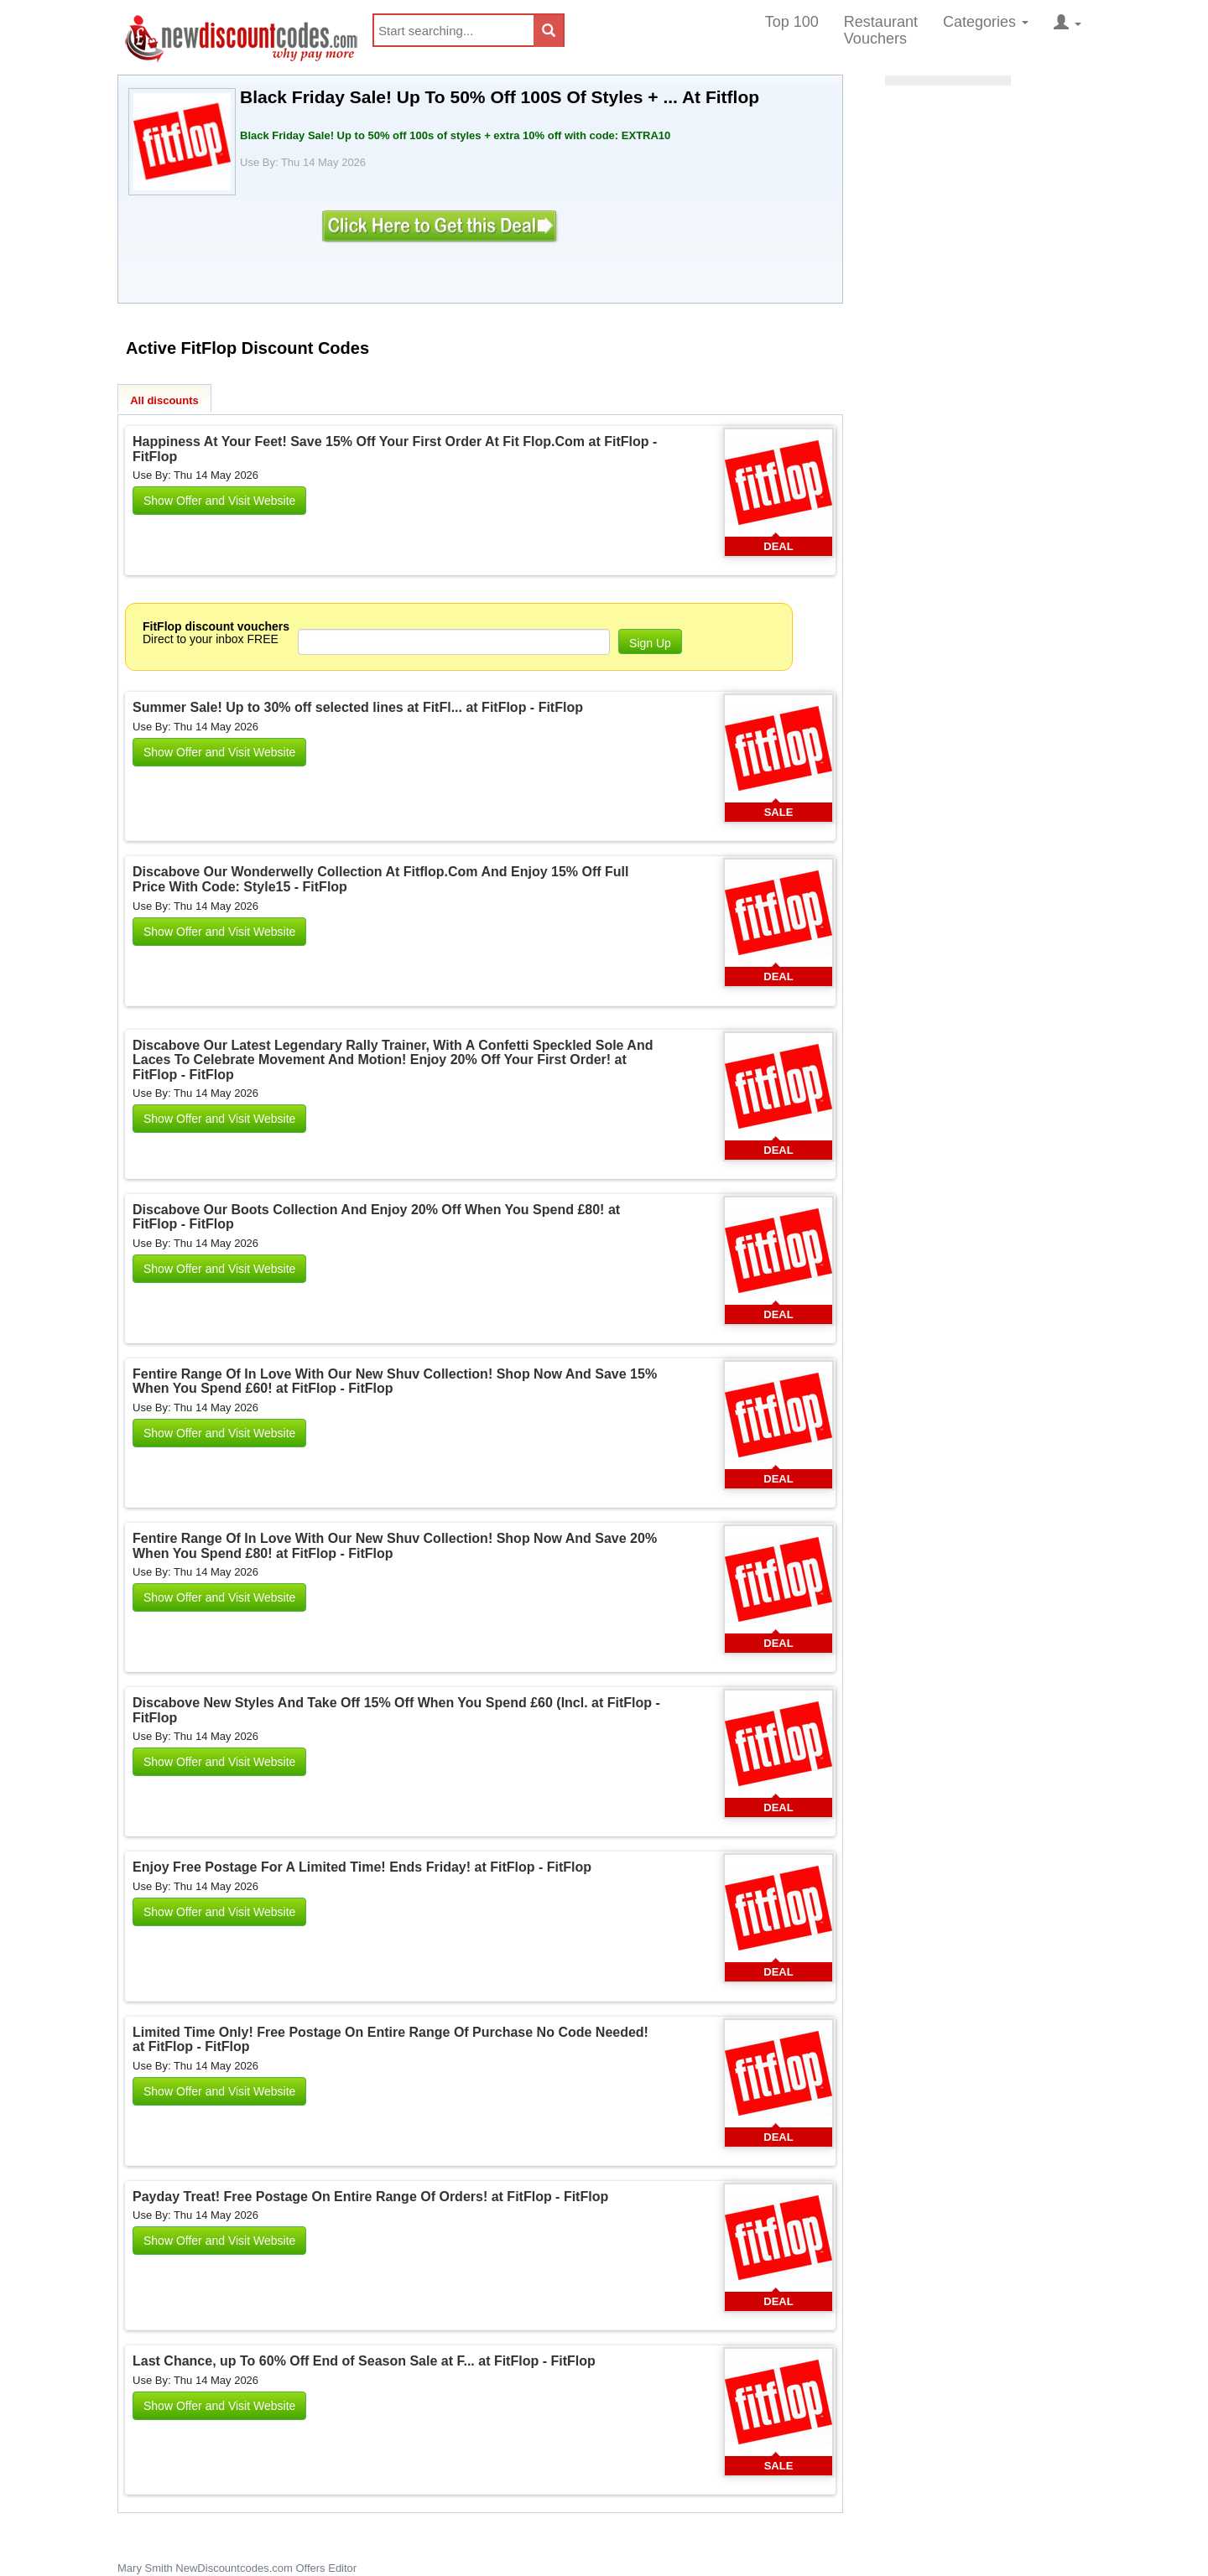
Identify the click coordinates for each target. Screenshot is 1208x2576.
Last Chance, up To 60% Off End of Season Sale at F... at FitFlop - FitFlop (364, 2361)
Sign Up (650, 643)
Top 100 (792, 21)
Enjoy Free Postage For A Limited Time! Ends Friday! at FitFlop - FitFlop (362, 1867)
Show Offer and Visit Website (219, 500)
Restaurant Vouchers (881, 30)
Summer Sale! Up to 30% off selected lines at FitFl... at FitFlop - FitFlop (358, 707)
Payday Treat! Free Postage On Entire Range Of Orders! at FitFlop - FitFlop (370, 2196)
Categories (985, 21)
